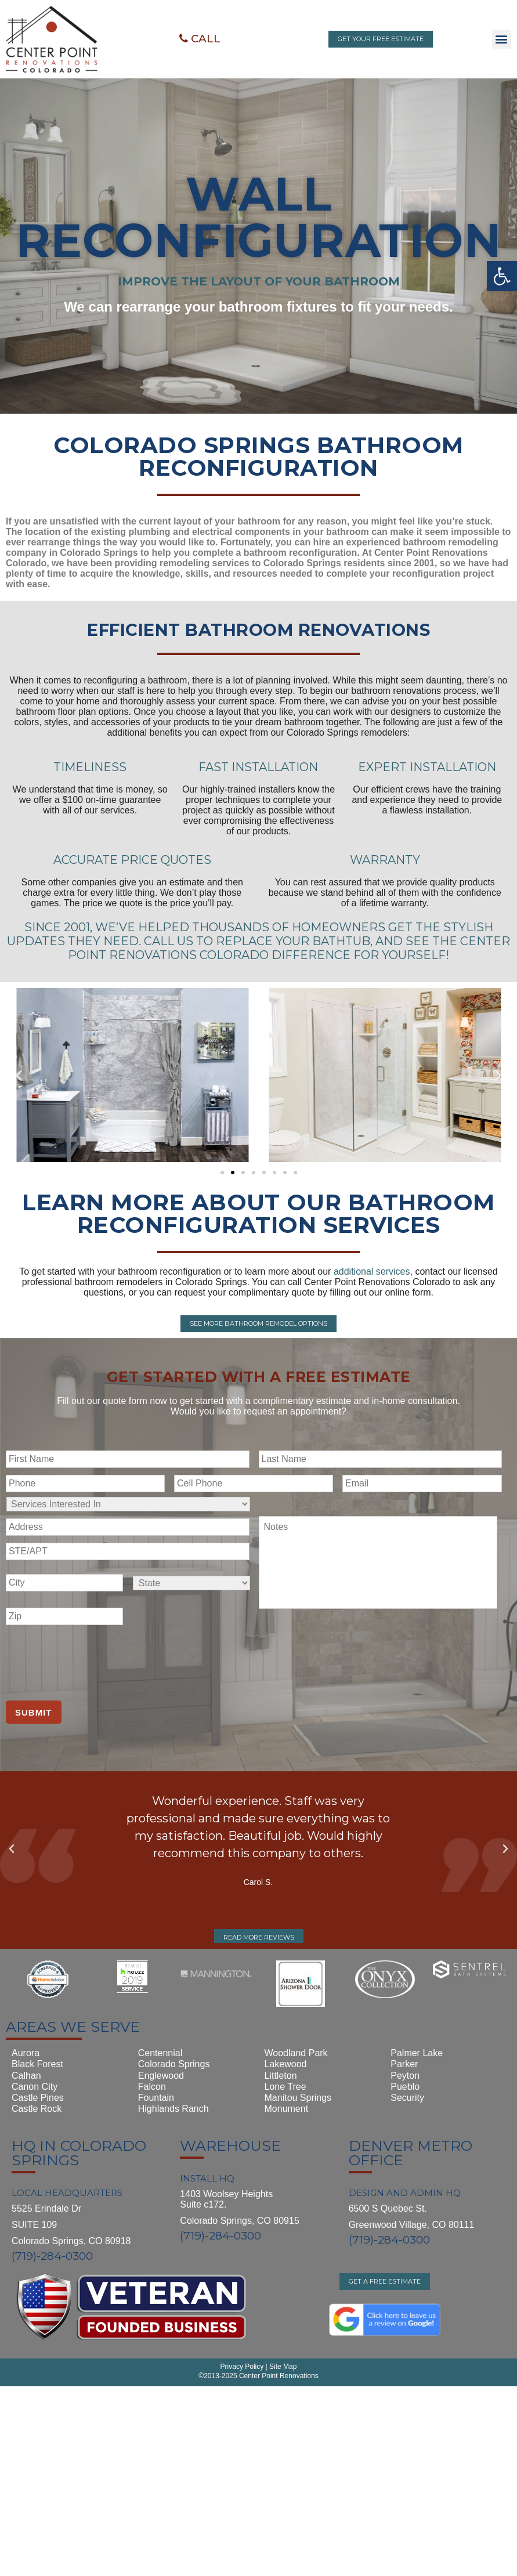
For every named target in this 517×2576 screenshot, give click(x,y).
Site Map (282, 2531)
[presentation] (94, 1659)
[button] (199, 39)
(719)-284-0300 (52, 2255)
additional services (372, 1271)
